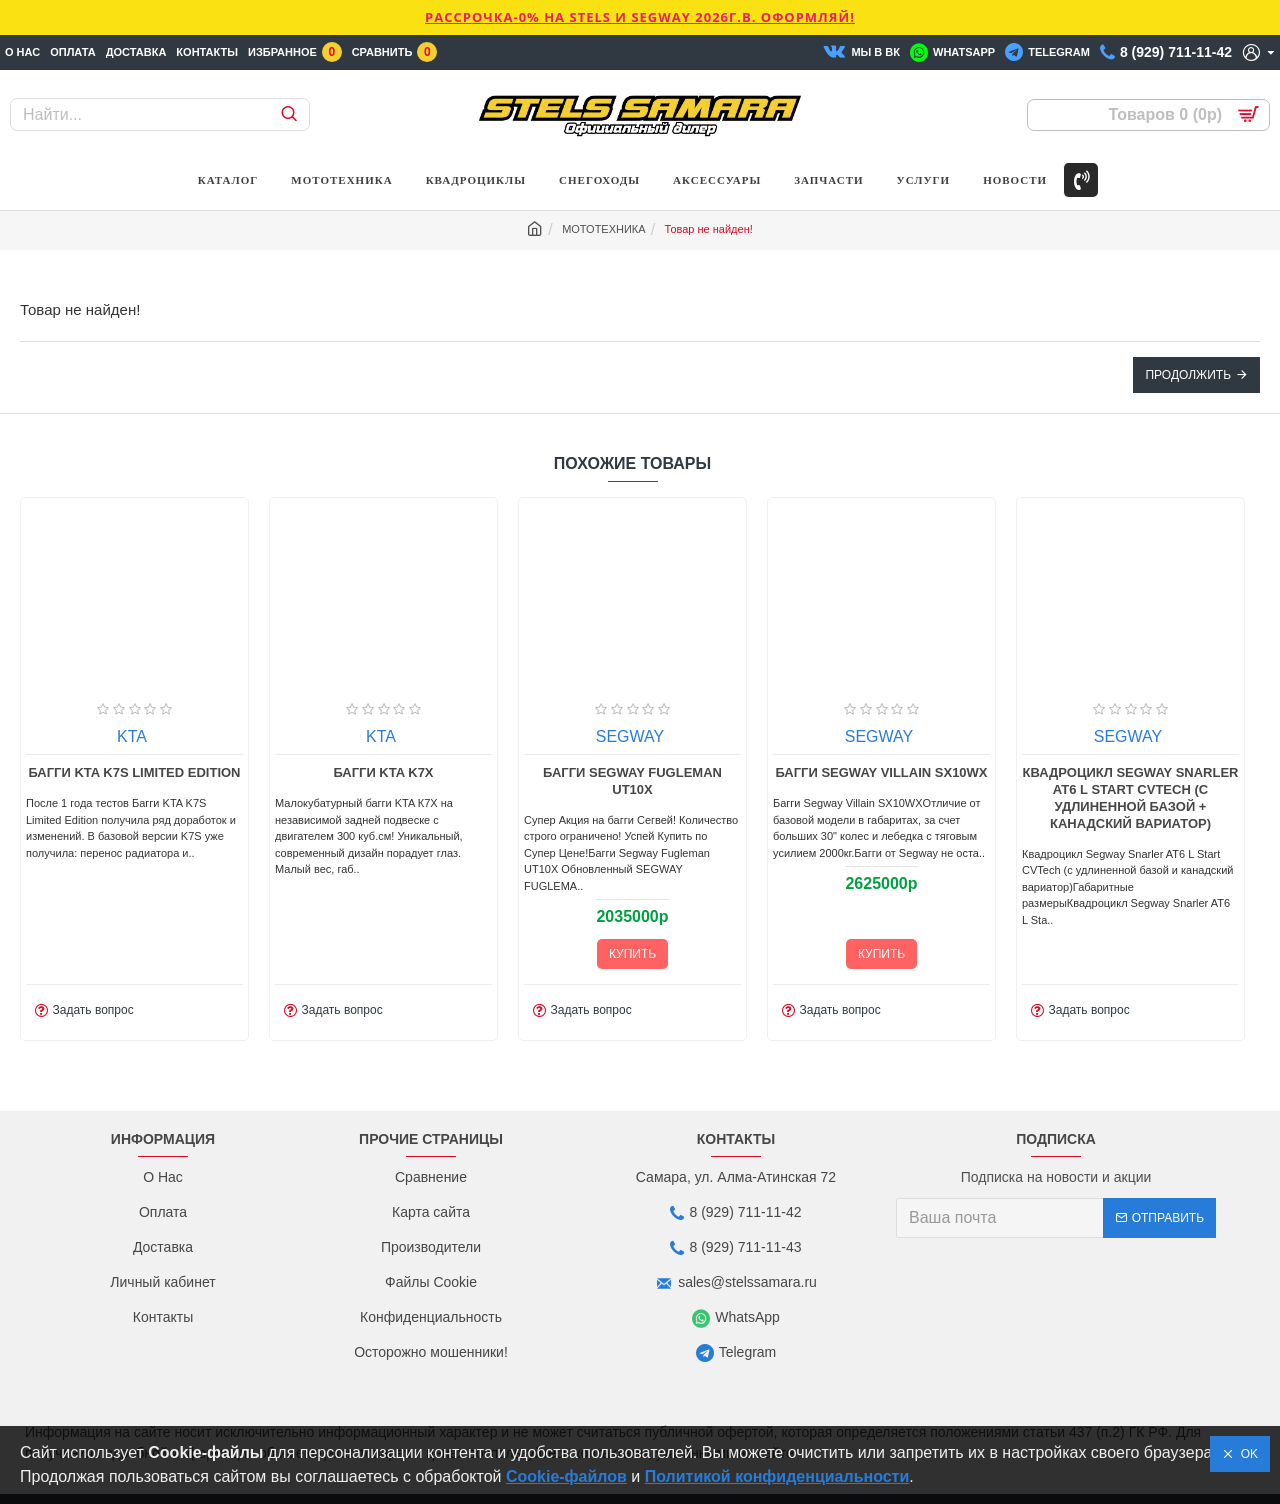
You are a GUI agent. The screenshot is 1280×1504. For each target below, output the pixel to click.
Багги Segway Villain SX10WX (1089, 772)
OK (1246, 1454)
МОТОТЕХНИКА (604, 229)
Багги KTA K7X (591, 772)
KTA (90, 736)
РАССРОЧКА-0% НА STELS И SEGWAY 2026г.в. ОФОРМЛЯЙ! (640, 17)
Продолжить (1188, 375)
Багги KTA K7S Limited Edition (342, 772)
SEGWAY (837, 736)
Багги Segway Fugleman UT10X (839, 781)
